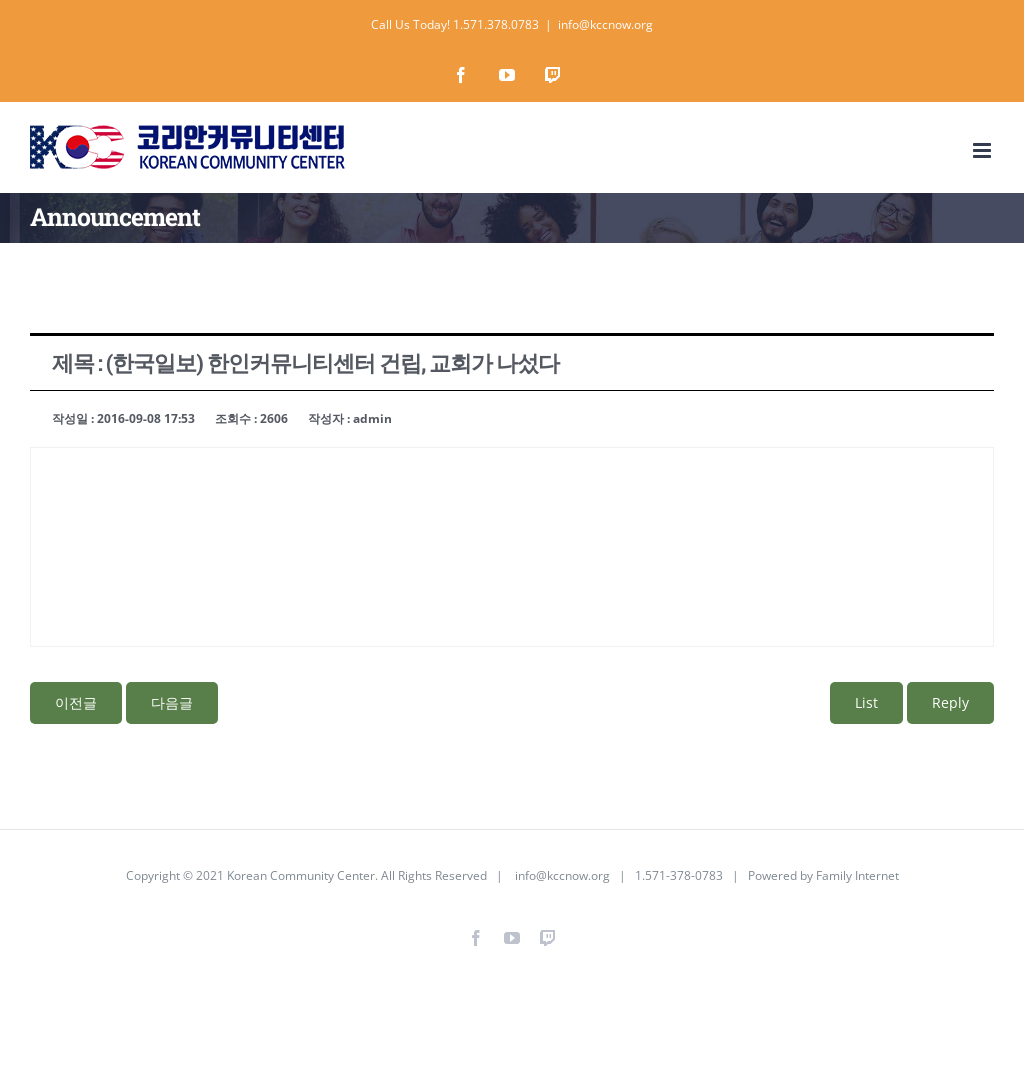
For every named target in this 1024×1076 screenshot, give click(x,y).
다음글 (172, 702)
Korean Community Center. (302, 875)
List (866, 702)
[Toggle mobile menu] (983, 150)
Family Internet (857, 875)
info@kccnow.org (605, 24)
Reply (950, 702)
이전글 (76, 702)
